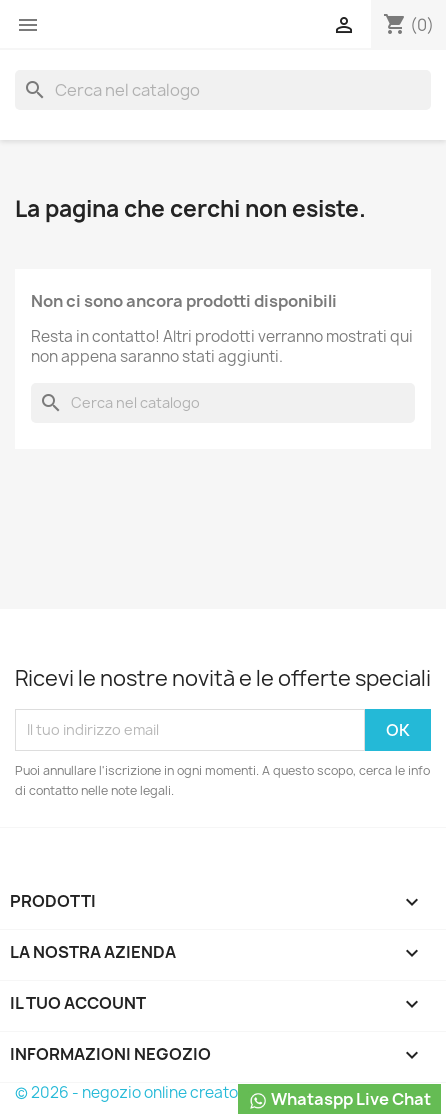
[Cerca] (223, 90)
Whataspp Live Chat (339, 1099)
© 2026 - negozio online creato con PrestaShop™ (192, 1092)
